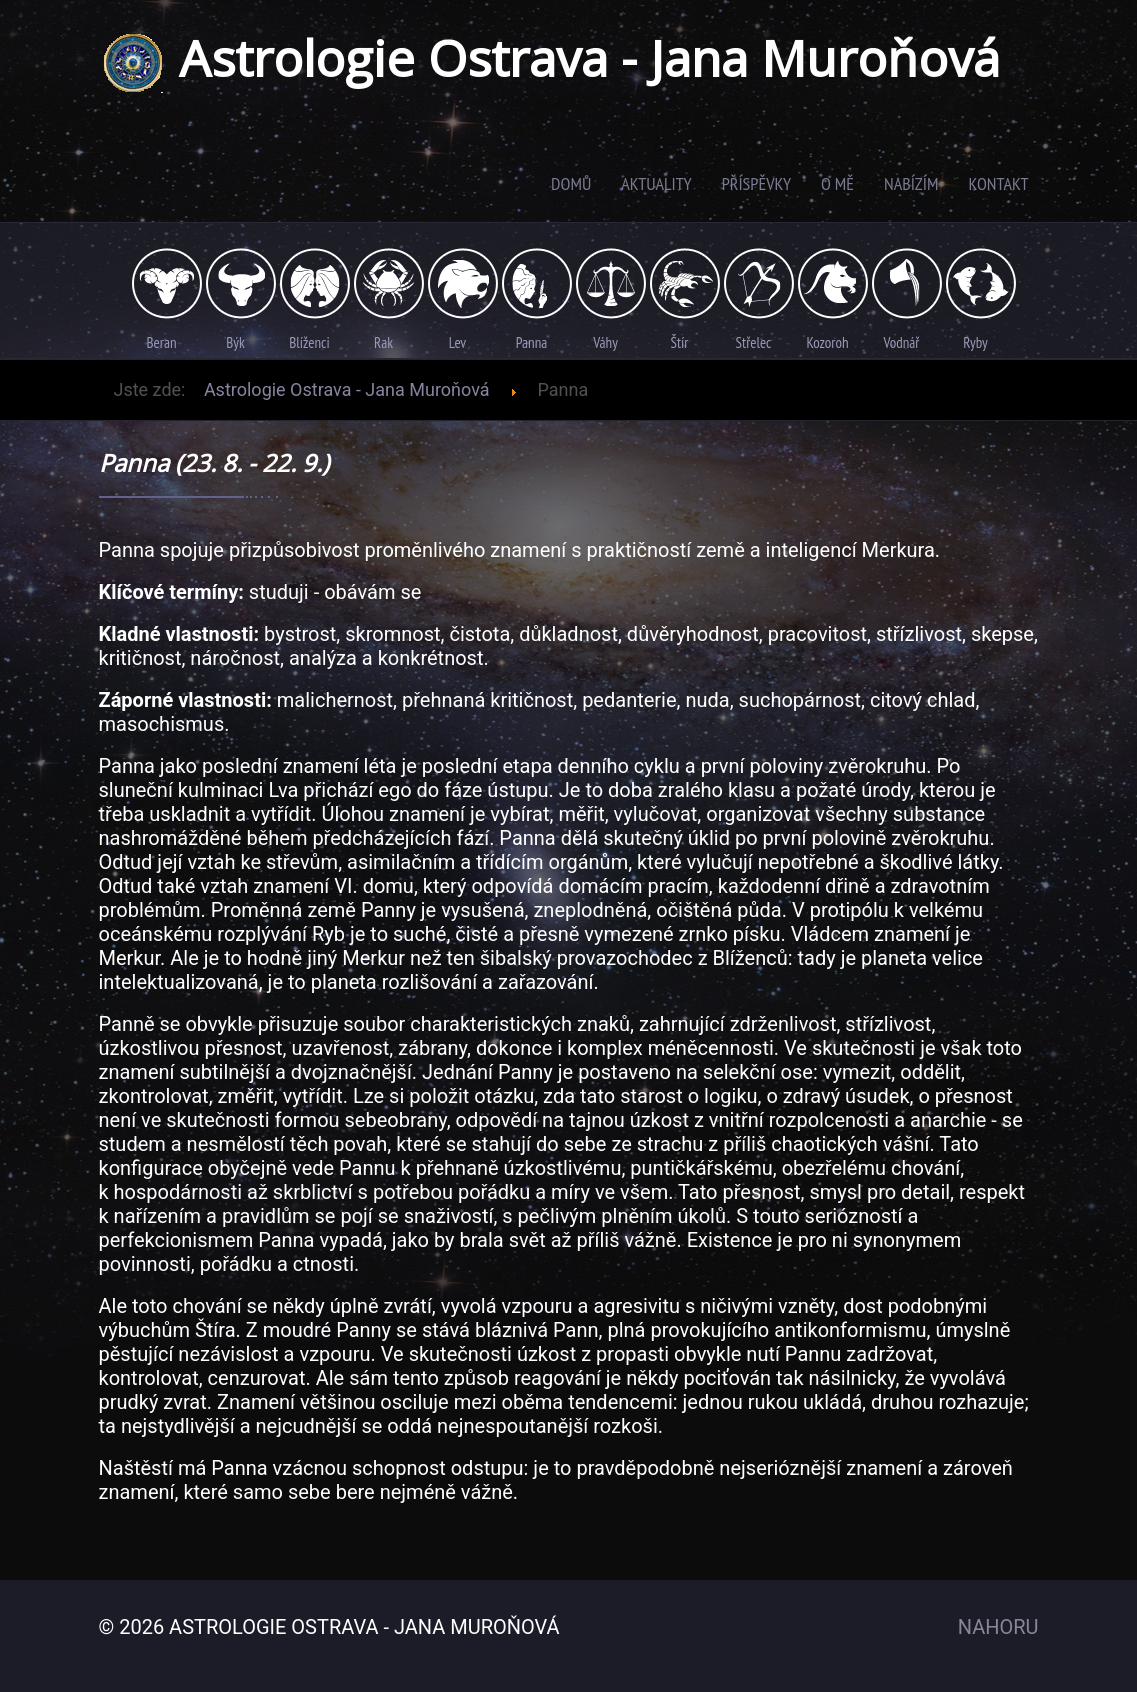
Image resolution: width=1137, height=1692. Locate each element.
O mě (837, 183)
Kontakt (998, 183)
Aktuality (656, 183)
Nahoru (998, 1627)
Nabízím (911, 183)
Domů (571, 183)
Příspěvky (756, 183)
